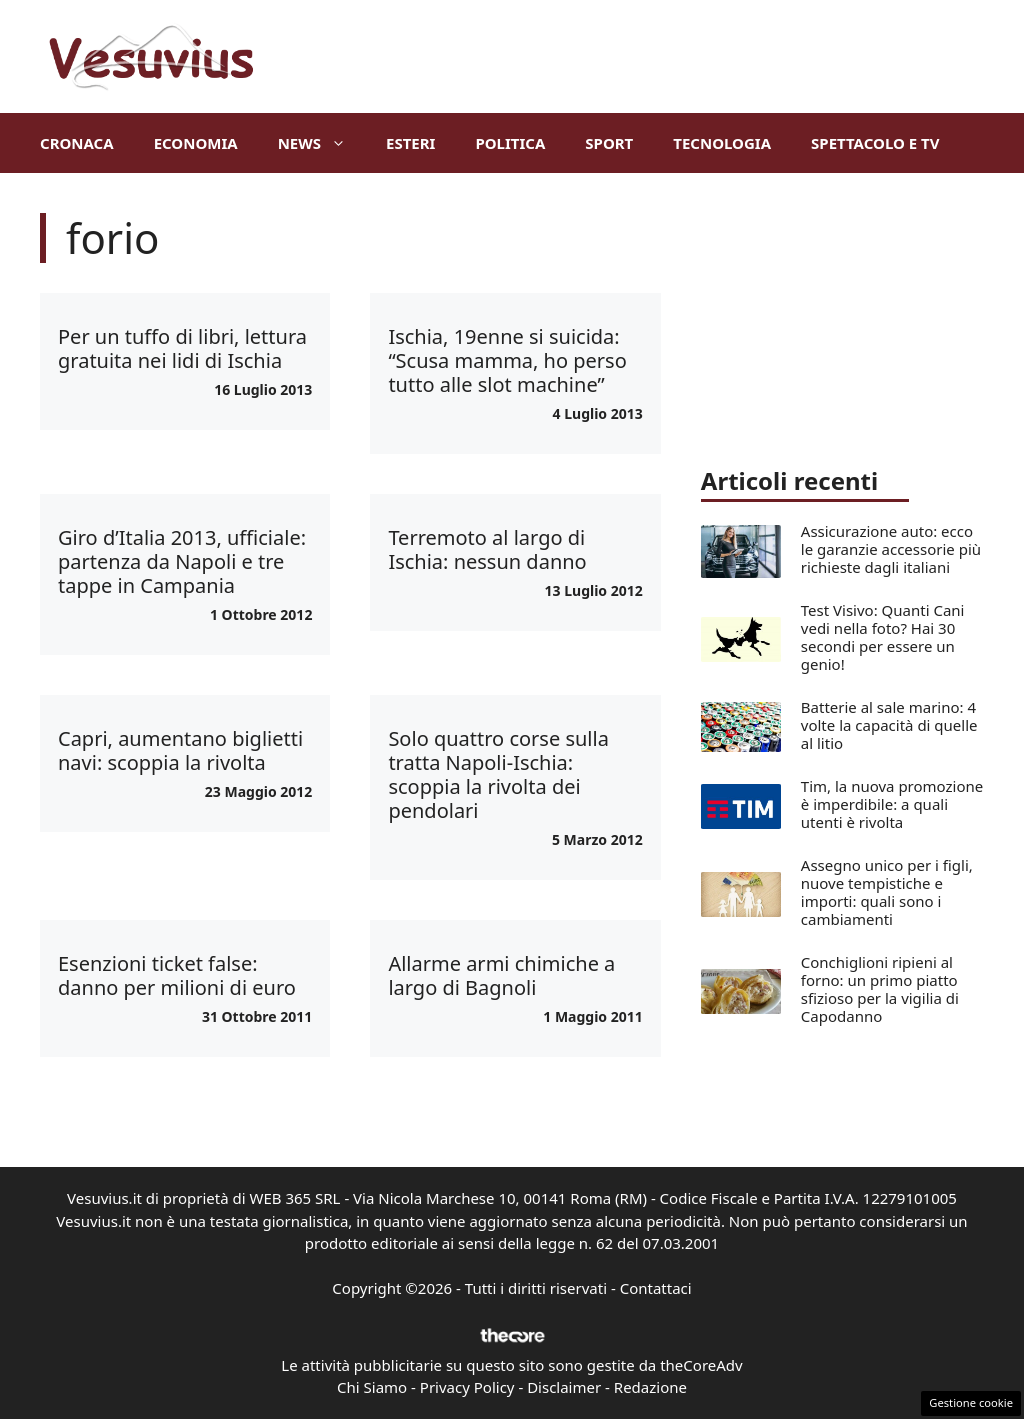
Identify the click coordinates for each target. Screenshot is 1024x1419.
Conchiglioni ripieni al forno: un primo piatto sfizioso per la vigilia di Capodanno (880, 989)
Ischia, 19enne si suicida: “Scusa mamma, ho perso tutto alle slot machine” (507, 360)
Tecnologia (722, 143)
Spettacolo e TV (875, 143)
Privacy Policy (467, 1387)
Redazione (650, 1387)
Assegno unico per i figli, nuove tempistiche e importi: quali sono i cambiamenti (887, 892)
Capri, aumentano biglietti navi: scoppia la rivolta (180, 750)
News (322, 143)
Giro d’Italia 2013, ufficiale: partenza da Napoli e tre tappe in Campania (182, 561)
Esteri (410, 143)
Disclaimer (564, 1387)
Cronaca (77, 143)
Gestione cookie (971, 1402)
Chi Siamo (372, 1387)
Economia (196, 143)
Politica (510, 143)
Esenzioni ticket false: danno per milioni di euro (177, 975)
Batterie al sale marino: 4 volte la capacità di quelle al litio (889, 725)
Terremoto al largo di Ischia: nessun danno (487, 549)
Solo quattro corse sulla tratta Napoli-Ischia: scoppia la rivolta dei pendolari (498, 774)
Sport (609, 143)
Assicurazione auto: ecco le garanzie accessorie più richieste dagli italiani (891, 549)
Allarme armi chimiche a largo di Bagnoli (501, 975)
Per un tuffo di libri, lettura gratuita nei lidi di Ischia (182, 348)
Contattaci (656, 1288)
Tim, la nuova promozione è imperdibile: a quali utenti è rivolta (892, 804)
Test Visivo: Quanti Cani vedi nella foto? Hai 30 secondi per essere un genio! (883, 637)
